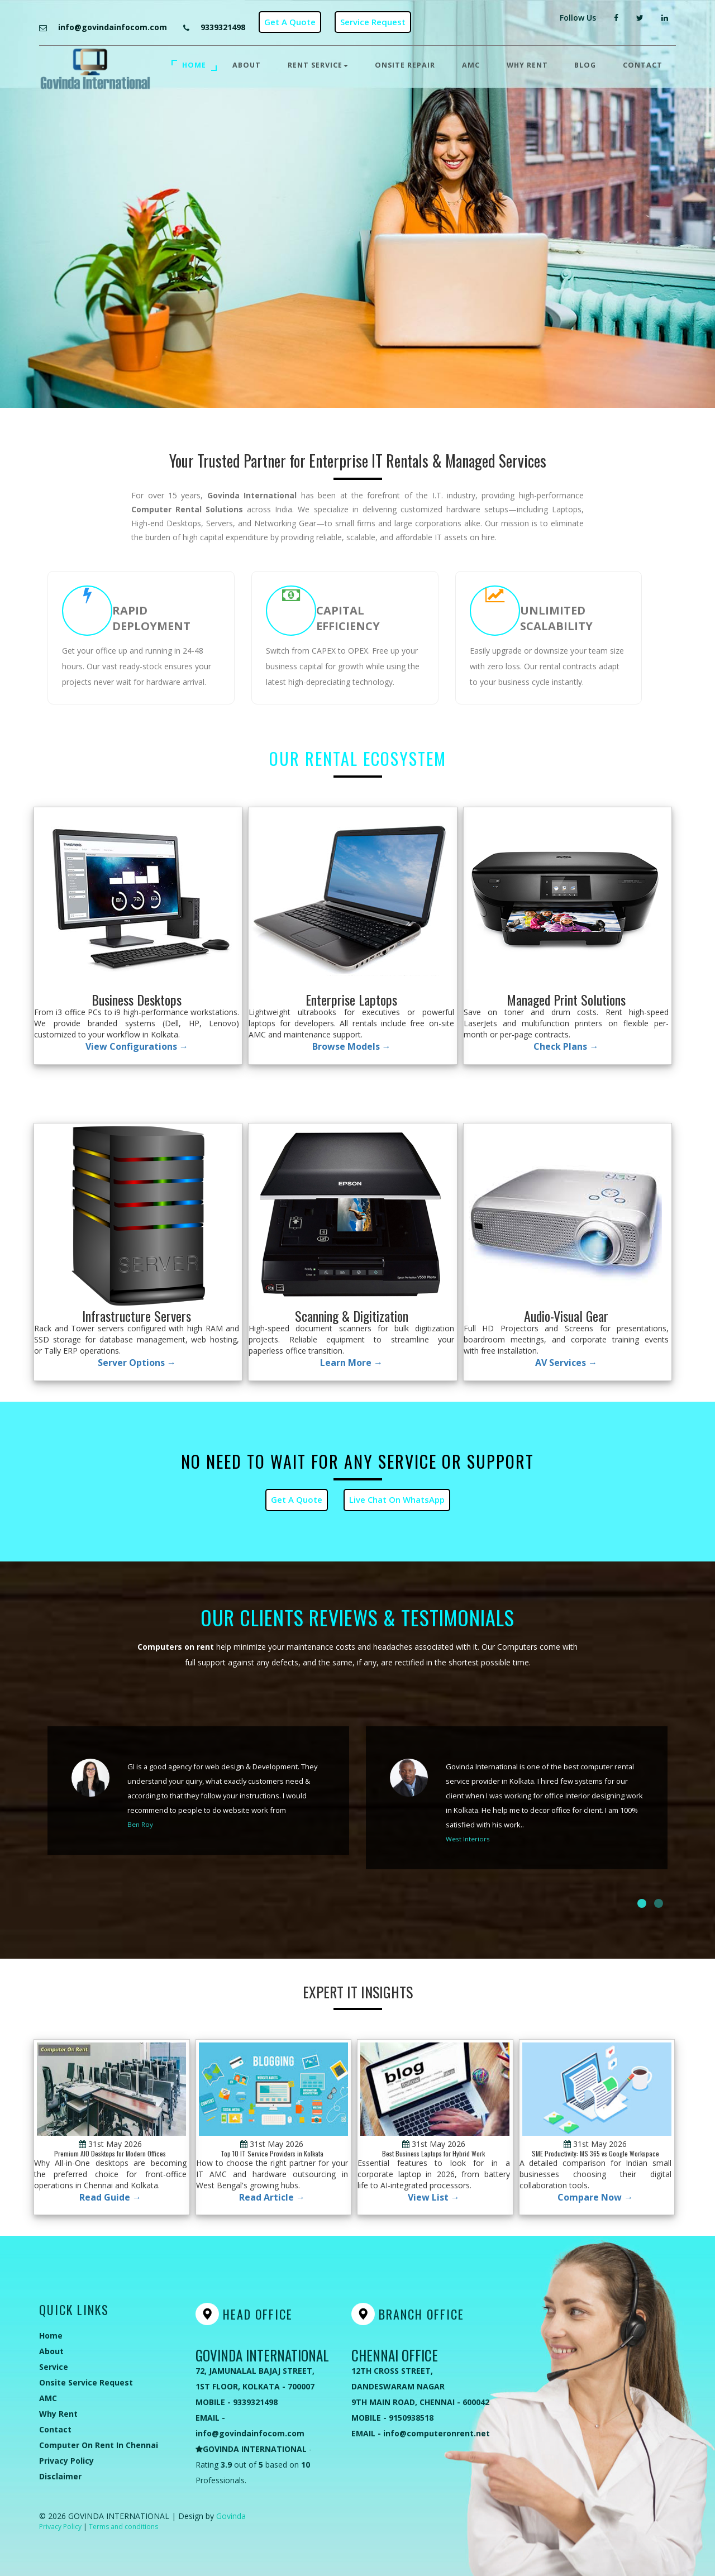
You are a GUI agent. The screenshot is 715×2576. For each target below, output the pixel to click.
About (246, 65)
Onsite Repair (405, 65)
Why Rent (527, 65)
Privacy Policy (60, 2526)
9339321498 (223, 27)
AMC (471, 65)
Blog (585, 65)
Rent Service (318, 65)
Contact (642, 65)
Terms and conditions (123, 2526)
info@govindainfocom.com (112, 27)
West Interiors (468, 1839)
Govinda (231, 2516)
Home (194, 65)
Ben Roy (140, 1824)
